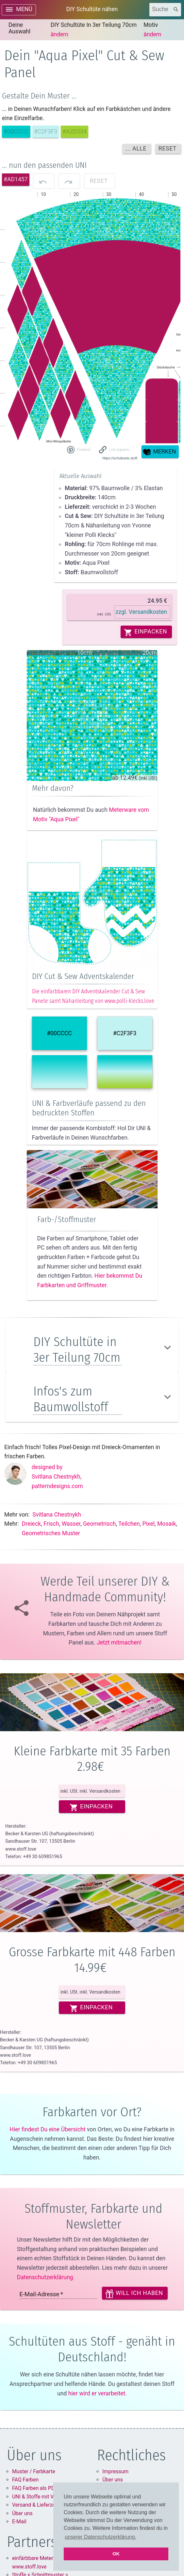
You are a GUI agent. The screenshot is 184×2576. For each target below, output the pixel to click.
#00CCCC (59, 1033)
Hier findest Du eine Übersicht (47, 2129)
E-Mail (19, 2521)
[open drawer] (19, 9)
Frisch (51, 1523)
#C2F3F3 (125, 1033)
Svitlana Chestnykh (56, 1514)
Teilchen (129, 1523)
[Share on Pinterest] (78, 449)
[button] (115, 449)
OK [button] (116, 2553)
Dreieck (31, 1523)
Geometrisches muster (51, 1533)
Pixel (148, 1523)
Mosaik (166, 1523)
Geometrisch (99, 1523)
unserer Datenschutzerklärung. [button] (100, 2537)
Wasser (71, 1523)
